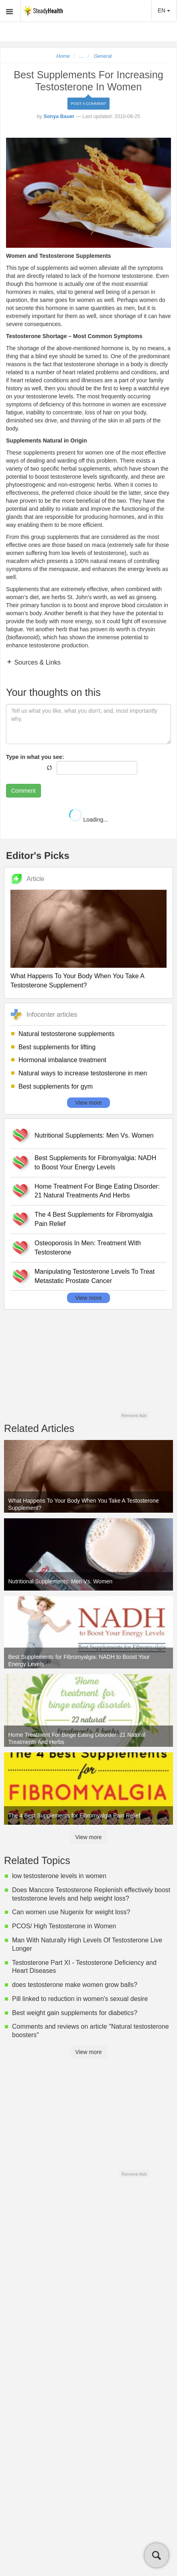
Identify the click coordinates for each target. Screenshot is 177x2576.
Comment (23, 790)
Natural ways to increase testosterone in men (82, 1073)
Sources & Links (36, 662)
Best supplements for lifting (57, 1047)
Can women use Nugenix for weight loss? (71, 1912)
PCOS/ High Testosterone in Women (64, 1926)
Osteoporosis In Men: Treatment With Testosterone (88, 1248)
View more (88, 1102)
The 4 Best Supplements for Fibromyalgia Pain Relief (94, 1219)
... (81, 56)
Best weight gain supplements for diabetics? (74, 2012)
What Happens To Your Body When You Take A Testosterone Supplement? (77, 981)
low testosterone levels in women (59, 1875)
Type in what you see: (35, 757)
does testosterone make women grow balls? (74, 1984)
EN (164, 10)
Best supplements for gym (55, 1086)
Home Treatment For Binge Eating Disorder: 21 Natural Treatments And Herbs (97, 1191)
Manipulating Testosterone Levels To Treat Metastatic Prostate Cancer (95, 1276)
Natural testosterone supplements (66, 1033)
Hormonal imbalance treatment (62, 1060)
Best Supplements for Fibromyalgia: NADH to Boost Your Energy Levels (95, 1162)
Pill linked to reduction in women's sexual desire (80, 1998)
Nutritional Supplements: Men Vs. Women (94, 1135)
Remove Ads (133, 1415)
